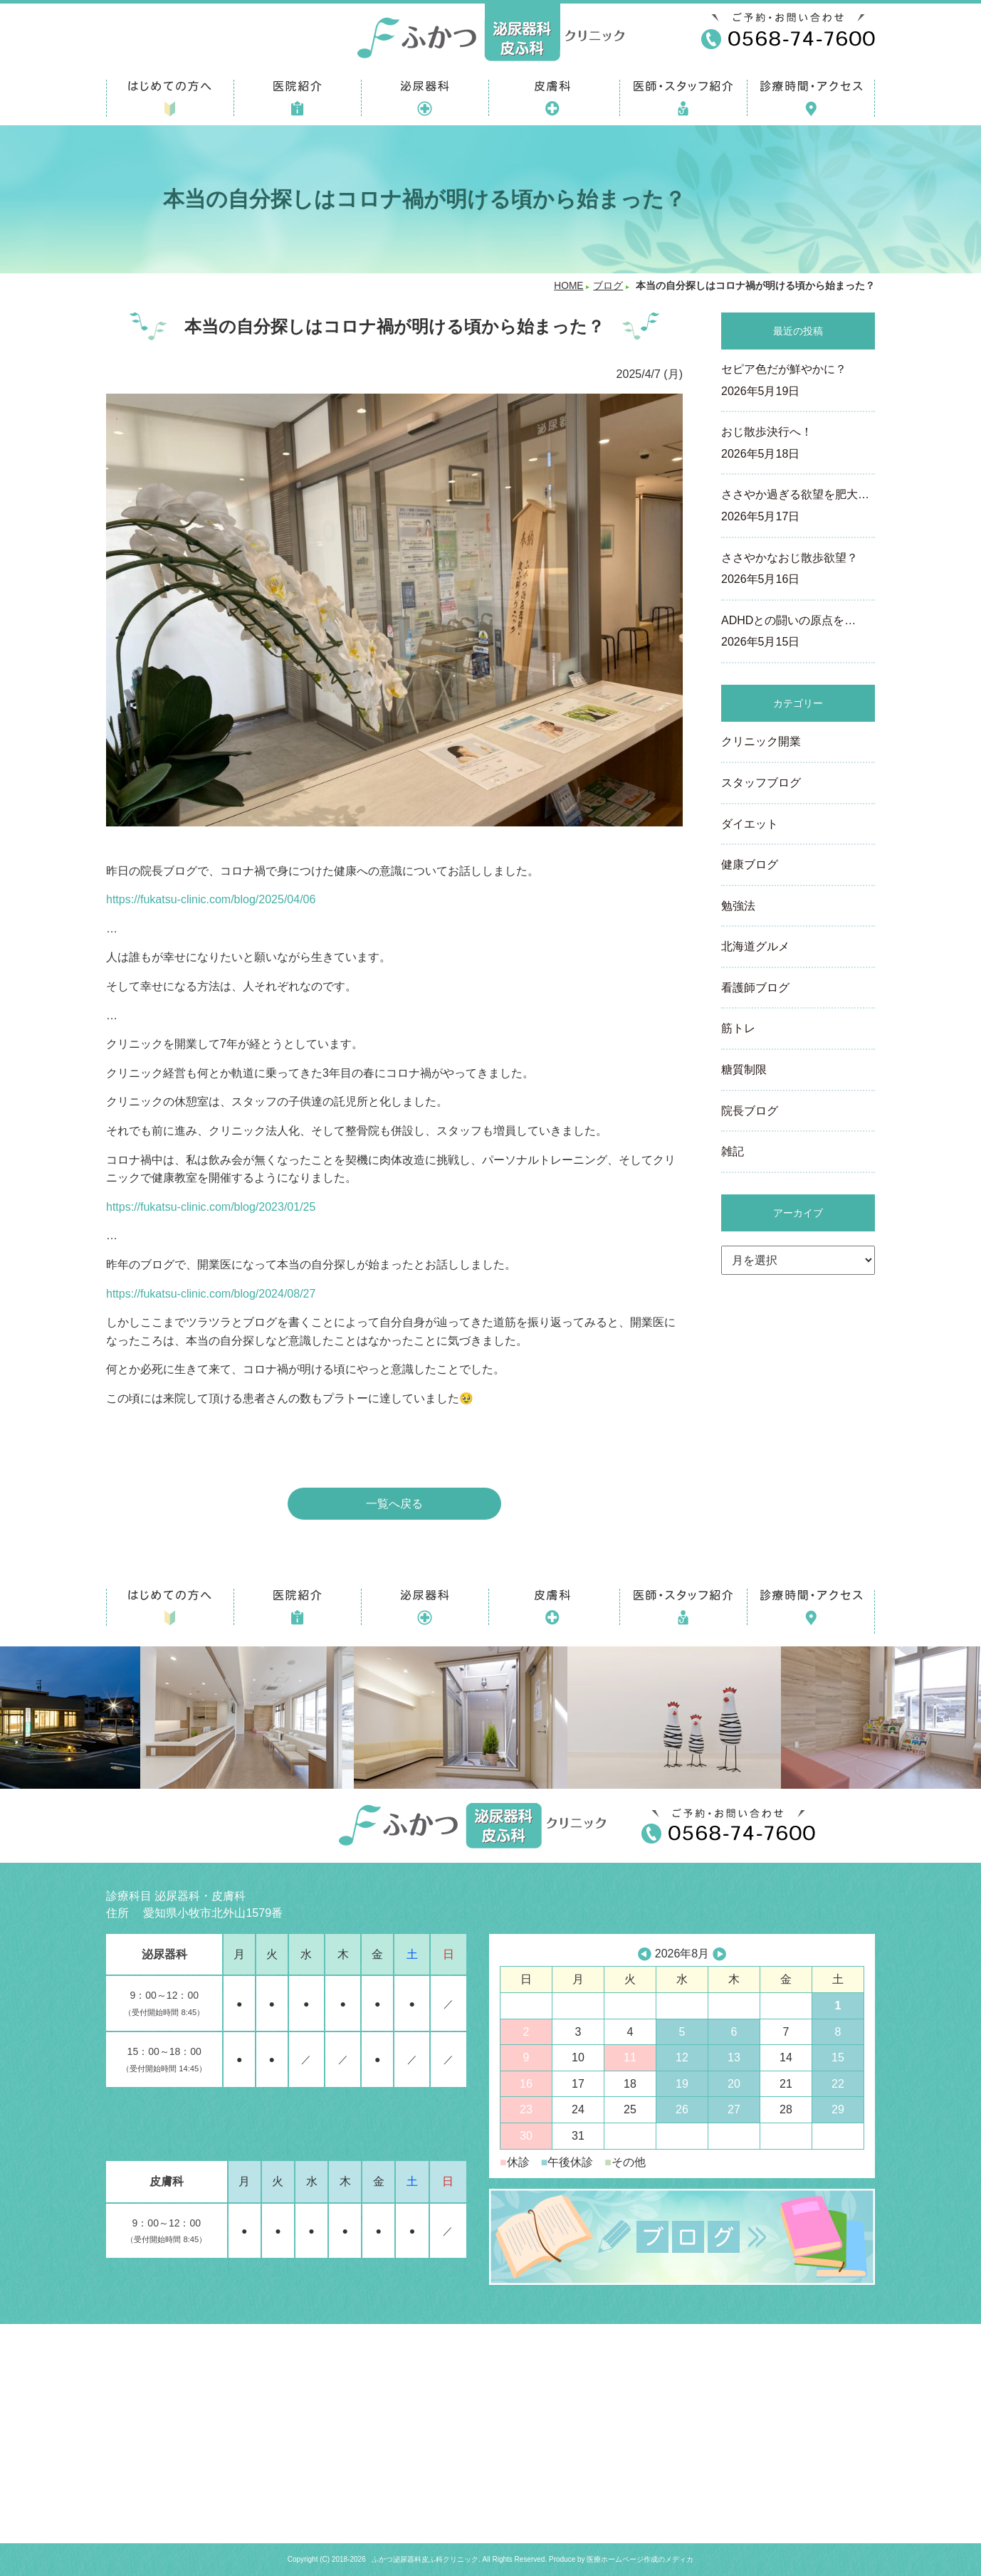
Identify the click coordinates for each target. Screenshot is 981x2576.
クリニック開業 (761, 741)
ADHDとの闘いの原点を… (798, 632)
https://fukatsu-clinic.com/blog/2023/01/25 (210, 1207)
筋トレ (738, 1028)
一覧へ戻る (394, 1504)
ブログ (608, 285)
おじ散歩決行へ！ (798, 444)
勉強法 (738, 906)
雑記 (732, 1151)
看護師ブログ (755, 988)
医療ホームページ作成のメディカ (640, 2559)
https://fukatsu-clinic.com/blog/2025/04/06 (210, 899)
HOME (568, 285)
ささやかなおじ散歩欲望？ (798, 570)
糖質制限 (744, 1069)
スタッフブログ (761, 783)
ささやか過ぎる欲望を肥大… (798, 506)
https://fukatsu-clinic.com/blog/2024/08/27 (210, 1294)
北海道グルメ (755, 946)
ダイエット (749, 824)
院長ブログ (749, 1111)
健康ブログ (749, 864)
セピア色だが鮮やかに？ (798, 381)
